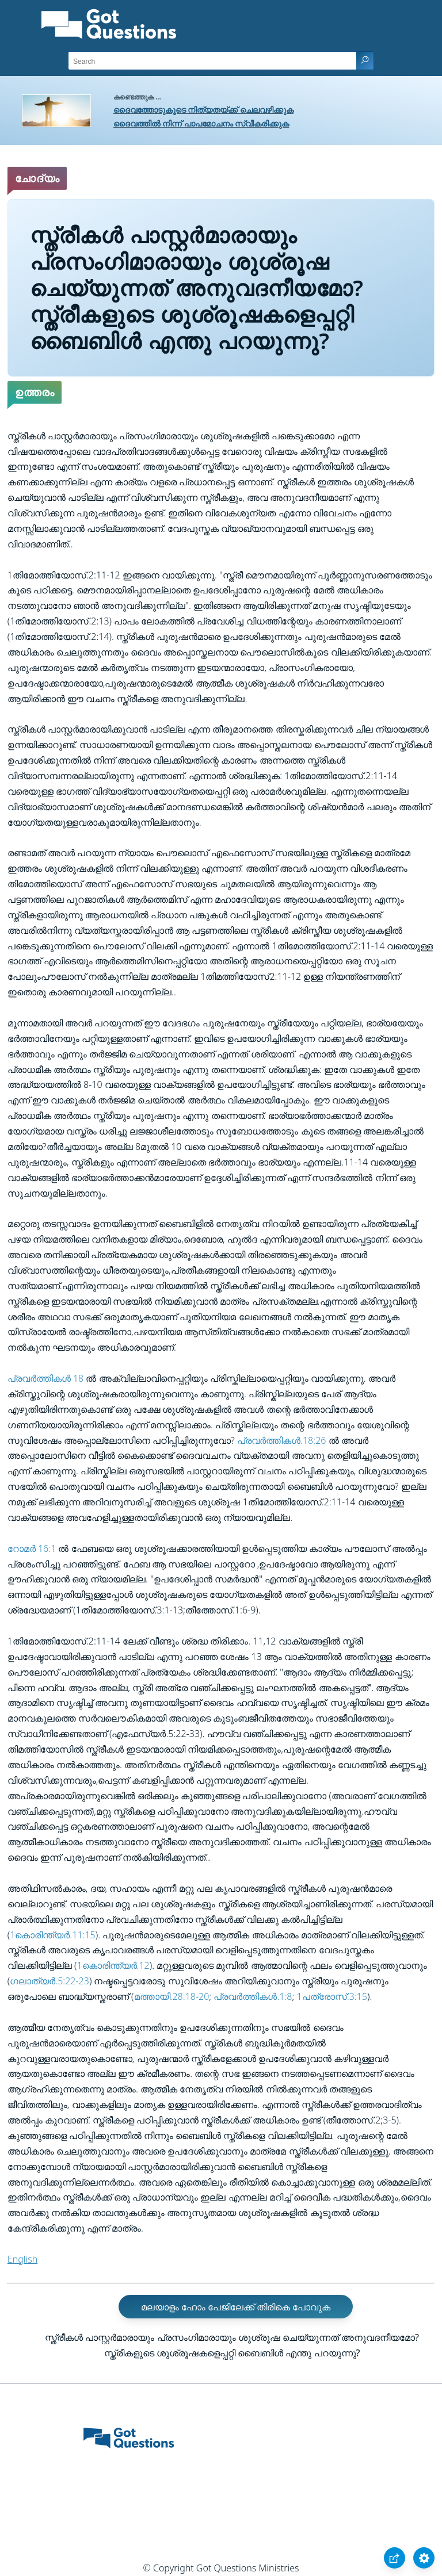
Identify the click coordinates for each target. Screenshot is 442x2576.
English (22, 2259)
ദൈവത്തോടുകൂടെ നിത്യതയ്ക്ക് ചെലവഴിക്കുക (203, 109)
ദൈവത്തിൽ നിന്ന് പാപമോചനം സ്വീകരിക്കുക (201, 123)
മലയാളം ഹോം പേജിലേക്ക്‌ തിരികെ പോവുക (236, 2307)
